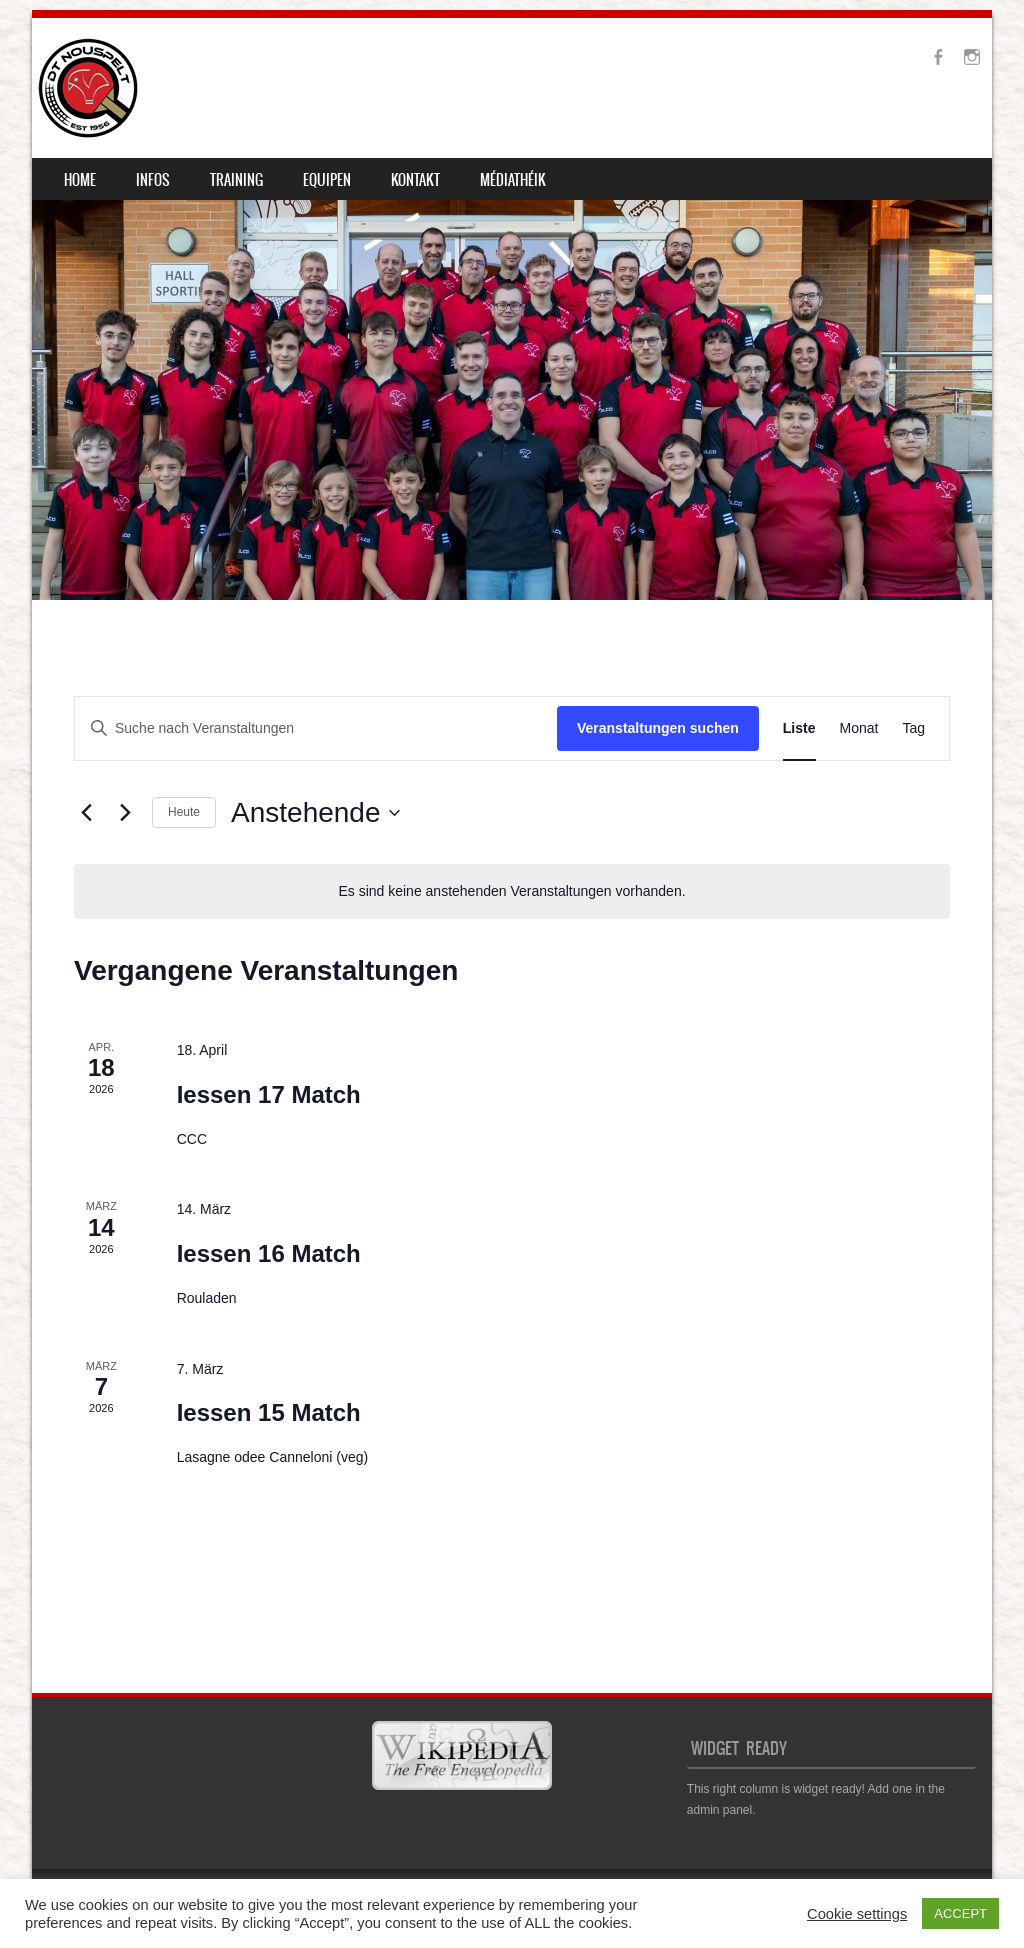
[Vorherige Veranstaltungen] (86, 813)
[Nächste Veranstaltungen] (125, 813)
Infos (153, 180)
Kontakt (415, 180)
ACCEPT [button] (960, 1913)
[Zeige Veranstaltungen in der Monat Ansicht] (859, 728)
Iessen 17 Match (269, 1094)
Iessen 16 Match (269, 1253)
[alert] (512, 891)
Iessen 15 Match (269, 1412)
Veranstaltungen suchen (658, 728)
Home (80, 180)
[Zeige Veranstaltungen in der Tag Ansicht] (913, 728)
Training (236, 180)
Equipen (327, 180)
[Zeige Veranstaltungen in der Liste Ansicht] (799, 728)
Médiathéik (513, 180)
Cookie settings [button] (857, 1914)
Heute (184, 812)
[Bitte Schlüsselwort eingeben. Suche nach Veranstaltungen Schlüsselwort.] (316, 728)
